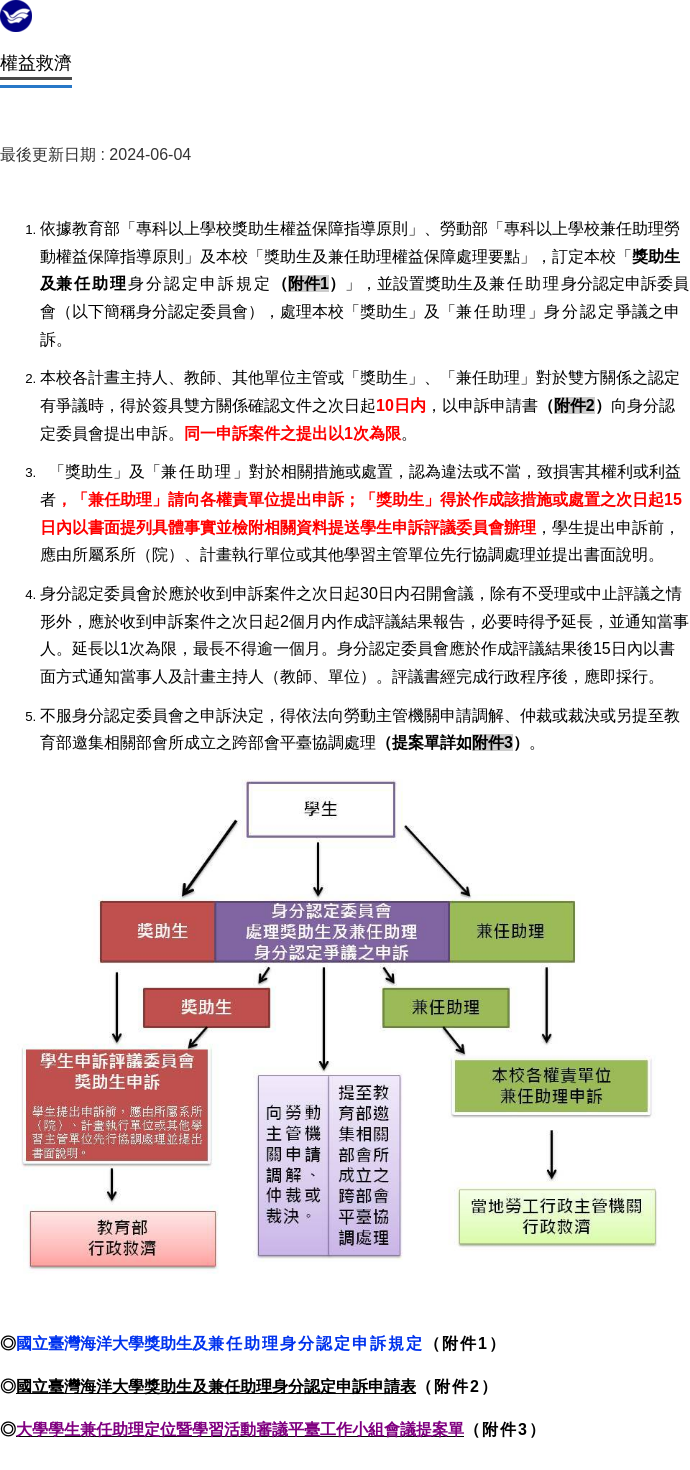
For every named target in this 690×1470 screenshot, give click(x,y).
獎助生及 (176, 1343)
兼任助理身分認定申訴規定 (316, 1343)
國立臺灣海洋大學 (80, 1343)
